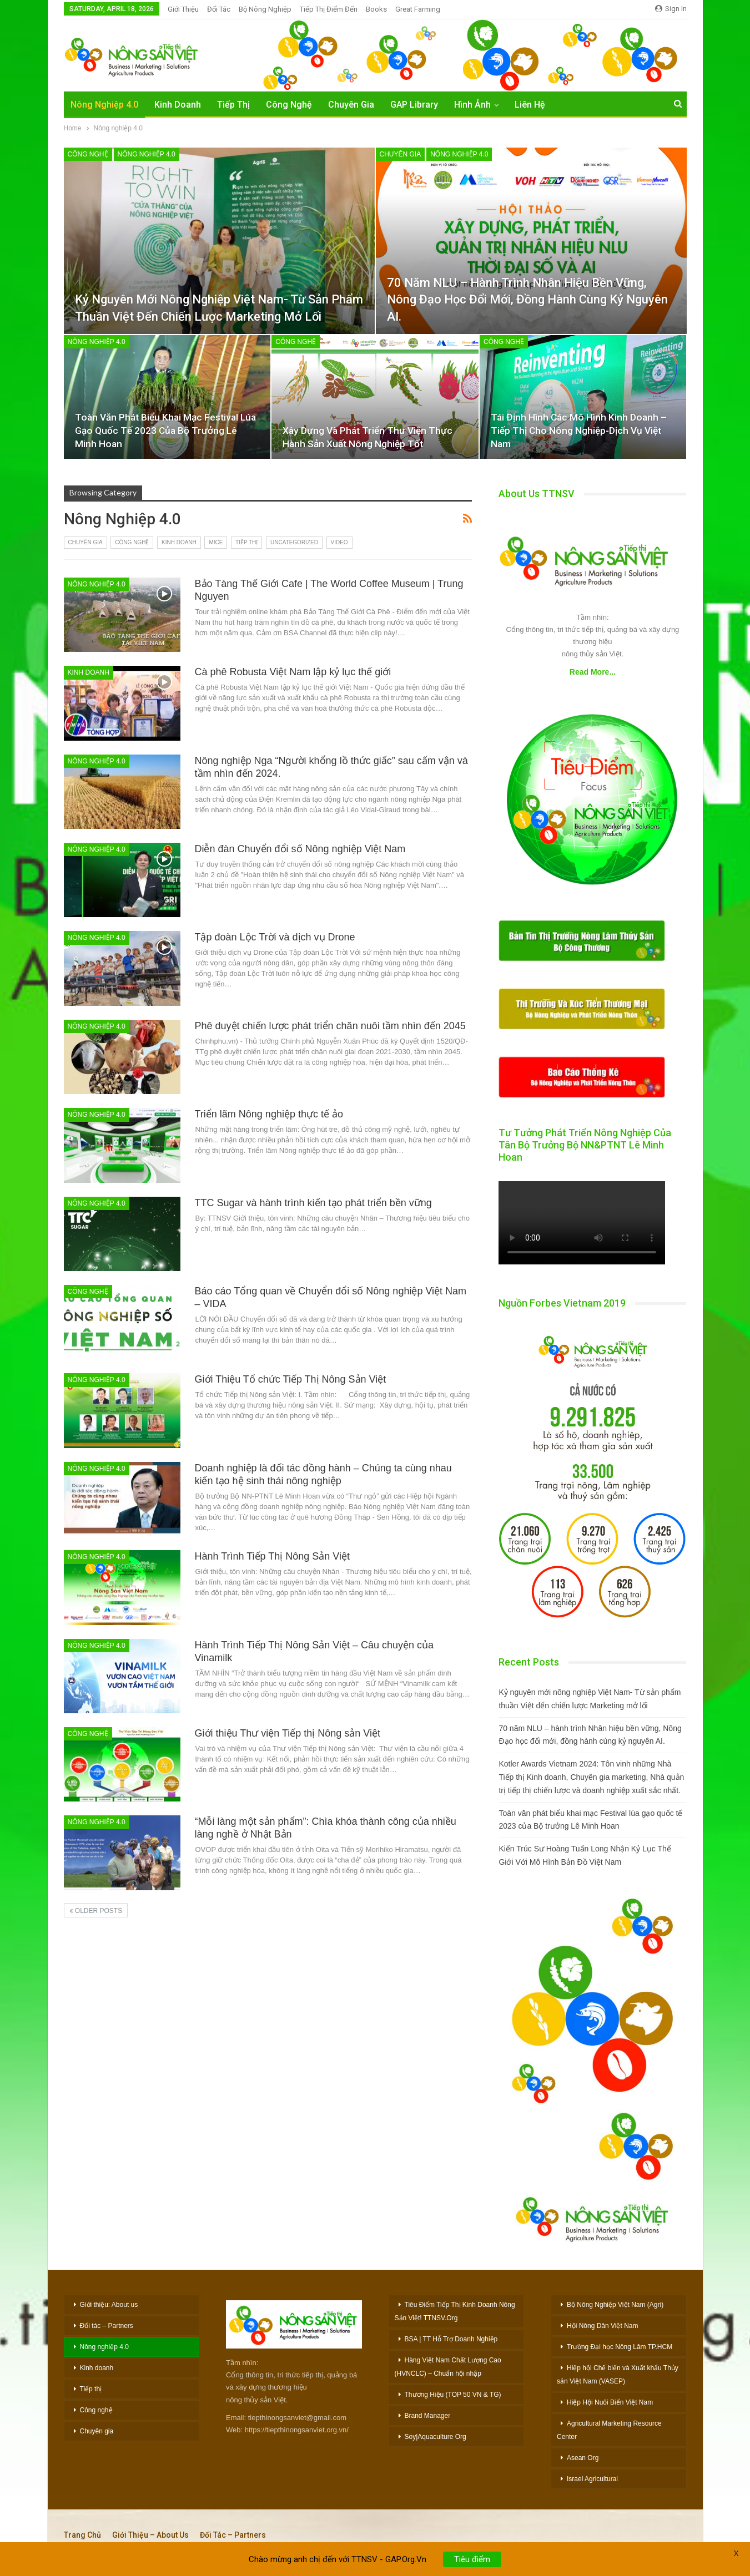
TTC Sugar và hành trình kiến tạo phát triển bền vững (313, 1202)
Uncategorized (294, 542)
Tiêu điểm (472, 2568)
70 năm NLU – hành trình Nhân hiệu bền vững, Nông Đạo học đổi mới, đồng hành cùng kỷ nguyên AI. (527, 300)
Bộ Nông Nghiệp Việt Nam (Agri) (615, 2305)
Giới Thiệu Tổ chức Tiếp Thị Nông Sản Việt (290, 1379)
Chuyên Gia (351, 104)
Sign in (671, 8)
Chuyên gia (400, 154)
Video (339, 542)
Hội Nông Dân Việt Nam (602, 2326)
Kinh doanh (179, 542)
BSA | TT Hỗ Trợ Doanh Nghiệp (451, 2339)
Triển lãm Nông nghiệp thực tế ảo (269, 1114)
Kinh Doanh (177, 104)
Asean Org (582, 2458)
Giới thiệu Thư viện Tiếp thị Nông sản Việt (287, 1733)
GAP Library (414, 104)
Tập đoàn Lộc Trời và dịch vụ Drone (275, 937)
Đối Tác (218, 9)
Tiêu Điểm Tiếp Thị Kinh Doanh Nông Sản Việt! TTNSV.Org (455, 2311)
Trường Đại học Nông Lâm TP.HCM (619, 2347)
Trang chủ (82, 2535)
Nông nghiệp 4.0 (104, 104)
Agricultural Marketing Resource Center (609, 2430)
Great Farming (417, 9)
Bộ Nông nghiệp (265, 9)
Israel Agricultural (592, 2479)
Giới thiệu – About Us (150, 2535)
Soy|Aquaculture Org (435, 2437)
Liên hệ (530, 104)
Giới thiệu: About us (109, 2305)
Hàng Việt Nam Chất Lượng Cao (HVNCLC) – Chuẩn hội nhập (448, 2366)
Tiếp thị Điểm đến (329, 9)
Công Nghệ (289, 104)
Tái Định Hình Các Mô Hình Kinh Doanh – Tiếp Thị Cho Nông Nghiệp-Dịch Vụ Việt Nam (579, 431)
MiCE (216, 542)
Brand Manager (428, 2416)
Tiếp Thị (233, 104)
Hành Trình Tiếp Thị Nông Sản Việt (272, 1556)
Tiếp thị (246, 542)
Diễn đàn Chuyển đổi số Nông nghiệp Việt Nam (300, 848)
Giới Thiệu (183, 9)
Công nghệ (88, 154)
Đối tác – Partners (106, 2326)
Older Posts (96, 1911)
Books (376, 9)
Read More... (593, 671)
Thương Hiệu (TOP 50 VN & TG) (453, 2394)
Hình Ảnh (472, 104)
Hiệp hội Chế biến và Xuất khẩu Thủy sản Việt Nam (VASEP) (617, 2374)
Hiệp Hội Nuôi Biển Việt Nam (610, 2402)
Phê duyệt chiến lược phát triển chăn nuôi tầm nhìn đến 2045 (330, 1025)
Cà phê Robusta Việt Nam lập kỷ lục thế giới (293, 671)
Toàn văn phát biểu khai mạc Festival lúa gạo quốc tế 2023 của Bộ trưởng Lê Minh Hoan (165, 431)
